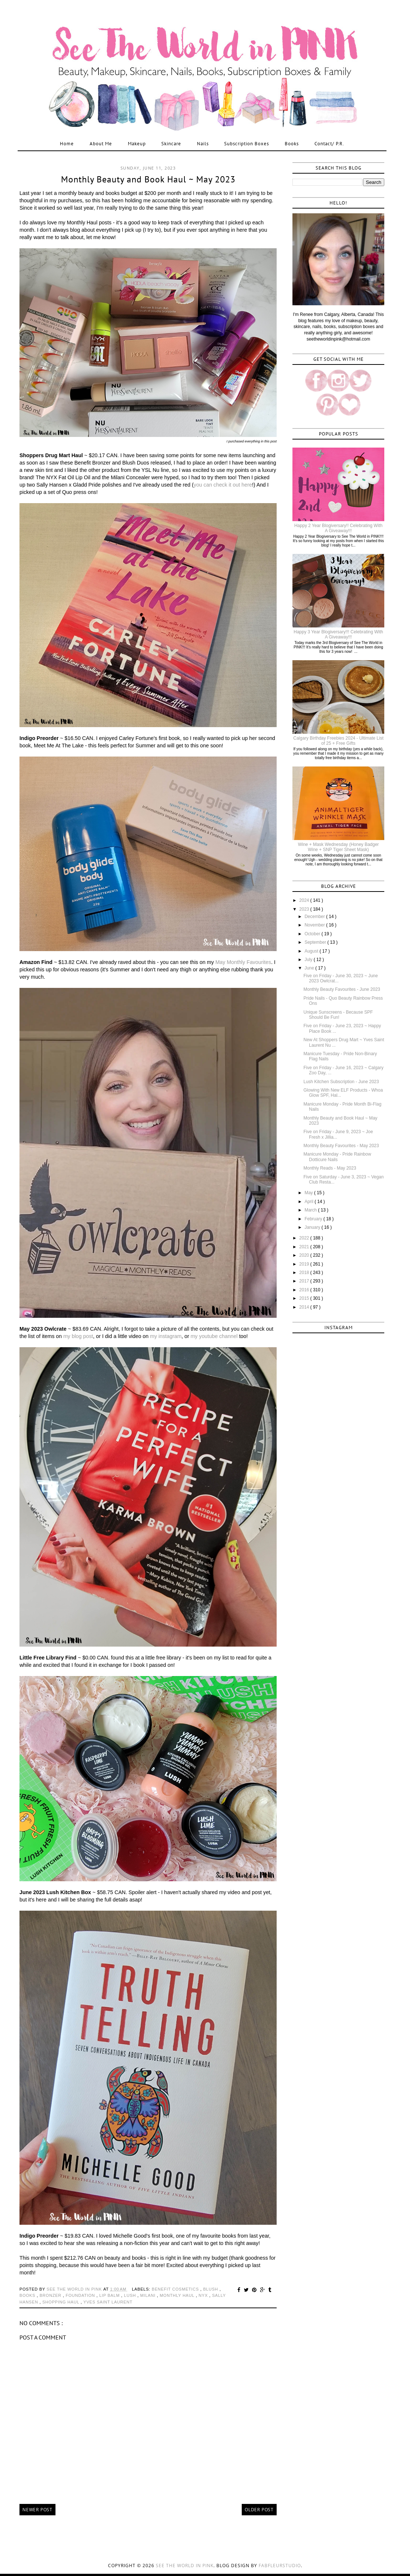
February (314, 1218)
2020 (304, 1255)
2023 (304, 909)
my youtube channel (214, 1336)
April (309, 1201)
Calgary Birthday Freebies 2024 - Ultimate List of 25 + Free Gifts (338, 741)
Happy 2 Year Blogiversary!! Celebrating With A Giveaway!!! (338, 528)
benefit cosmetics (176, 2289)
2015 (304, 1298)
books (28, 2295)
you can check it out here (223, 485)
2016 (304, 1289)
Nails (203, 143)
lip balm (110, 2295)
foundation (81, 2295)
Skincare (171, 143)
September (316, 942)
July (309, 959)
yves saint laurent (107, 2302)
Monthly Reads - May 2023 (329, 1168)
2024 (304, 900)
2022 (304, 1238)
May (309, 1192)
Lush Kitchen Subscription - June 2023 (341, 1081)
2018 (304, 1272)
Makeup (137, 143)
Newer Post (37, 2509)
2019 (304, 1264)
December (315, 916)
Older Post (259, 2509)
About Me (101, 143)
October (313, 933)
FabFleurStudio (280, 2565)
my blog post (78, 1336)
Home (67, 143)
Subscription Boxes (246, 143)
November (315, 925)
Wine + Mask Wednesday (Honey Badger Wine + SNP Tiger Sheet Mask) (338, 847)
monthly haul (178, 2295)
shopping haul (61, 2302)
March (311, 1210)
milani (148, 2295)
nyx (204, 2295)
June (310, 968)
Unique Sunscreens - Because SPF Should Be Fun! (338, 1015)
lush (130, 2295)
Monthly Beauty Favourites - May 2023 (341, 1145)
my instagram (165, 1336)
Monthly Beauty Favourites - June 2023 (341, 989)
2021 (304, 1246)
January (313, 1227)
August (312, 951)
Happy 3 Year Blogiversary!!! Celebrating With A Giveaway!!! (338, 634)
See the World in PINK (184, 2565)
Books (292, 143)
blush (211, 2289)
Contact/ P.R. (329, 143)
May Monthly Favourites (243, 962)
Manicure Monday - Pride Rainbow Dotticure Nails (337, 1157)
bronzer (51, 2295)
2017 (304, 1281)
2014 (304, 1307)
